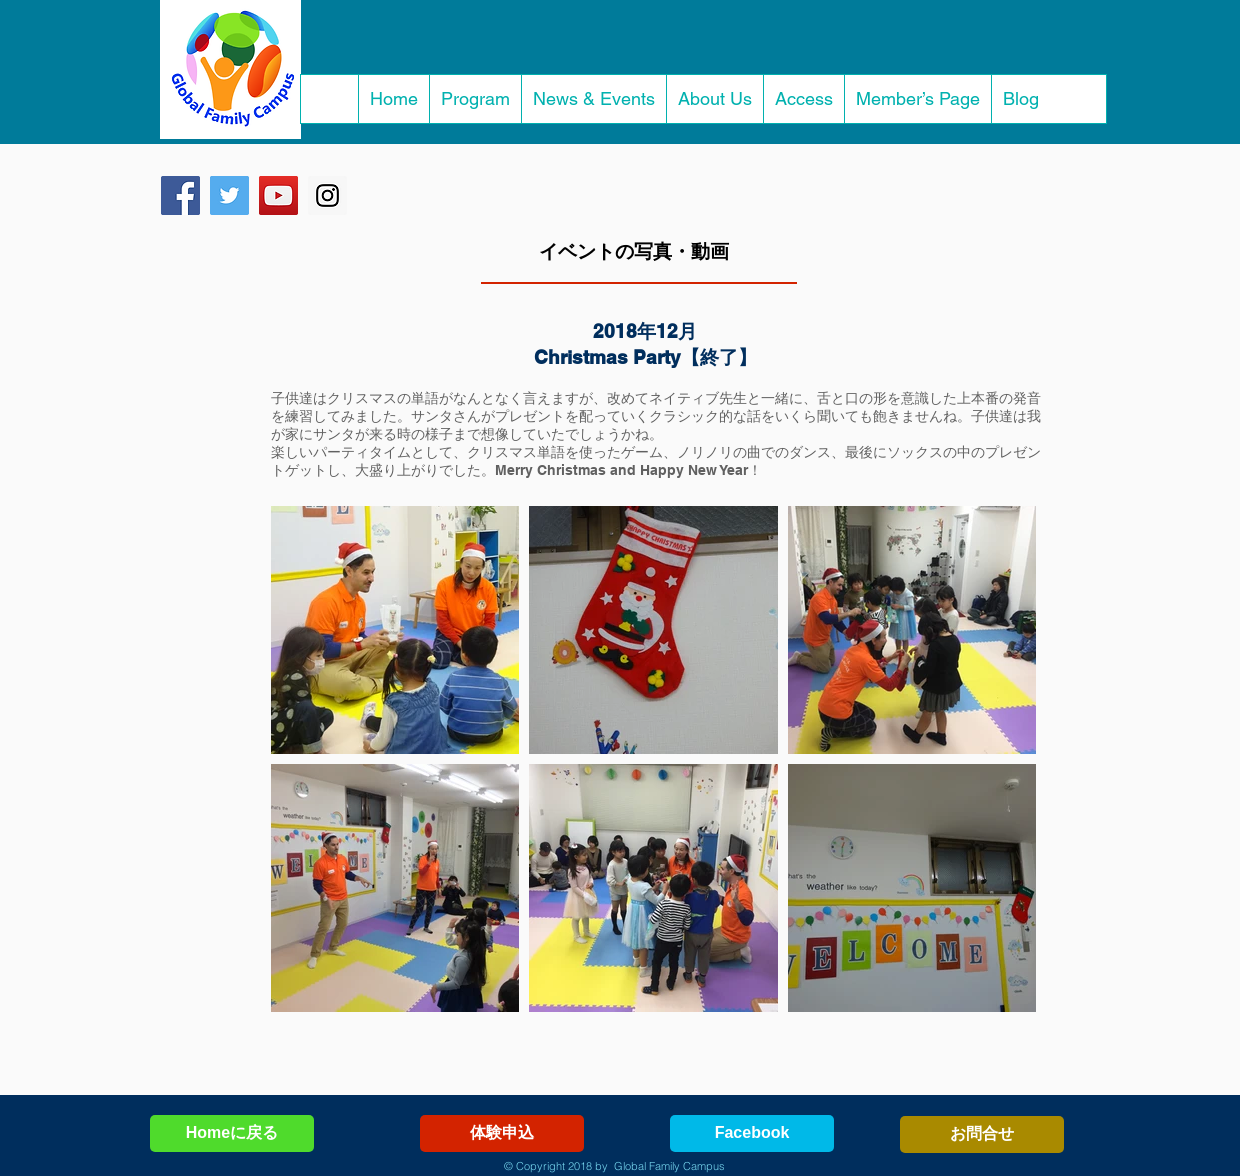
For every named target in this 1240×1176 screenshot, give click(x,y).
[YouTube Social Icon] (278, 195)
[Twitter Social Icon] (229, 195)
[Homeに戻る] (232, 1133)
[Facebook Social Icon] (180, 195)
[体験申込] (502, 1133)
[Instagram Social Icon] (327, 195)
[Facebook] (752, 1133)
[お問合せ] (982, 1134)
